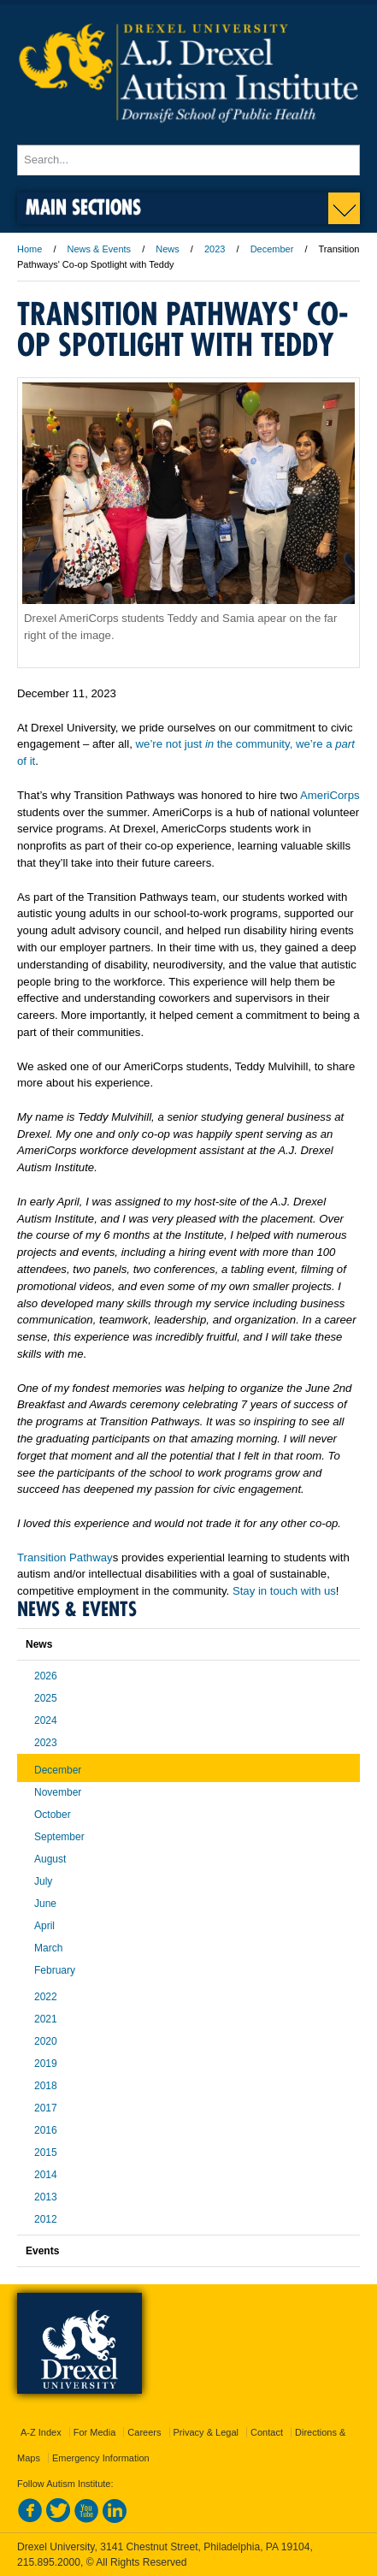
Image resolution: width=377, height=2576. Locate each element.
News (168, 249)
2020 (45, 2041)
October (52, 1815)
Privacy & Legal (206, 2432)
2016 (45, 2130)
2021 (45, 2019)
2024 (45, 1720)
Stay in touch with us (284, 1590)
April (44, 1926)
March (48, 1948)
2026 (45, 1676)
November (57, 1792)
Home (29, 249)
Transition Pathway (65, 1557)
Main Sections (83, 206)
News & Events (100, 249)
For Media (95, 2432)
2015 (45, 2153)
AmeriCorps (330, 795)
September (59, 1837)
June (45, 1904)
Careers (144, 2432)
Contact (266, 2432)
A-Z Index (41, 2432)
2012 (45, 2219)
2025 (45, 1698)
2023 (214, 249)
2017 (45, 2108)
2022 (45, 1997)
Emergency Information (101, 2458)
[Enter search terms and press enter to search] (188, 160)
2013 (45, 2197)
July (43, 1881)
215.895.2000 (48, 2562)
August (50, 1859)
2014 (45, 2175)
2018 (45, 2086)
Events (42, 2251)
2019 (45, 2064)
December (272, 249)
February (54, 1970)
